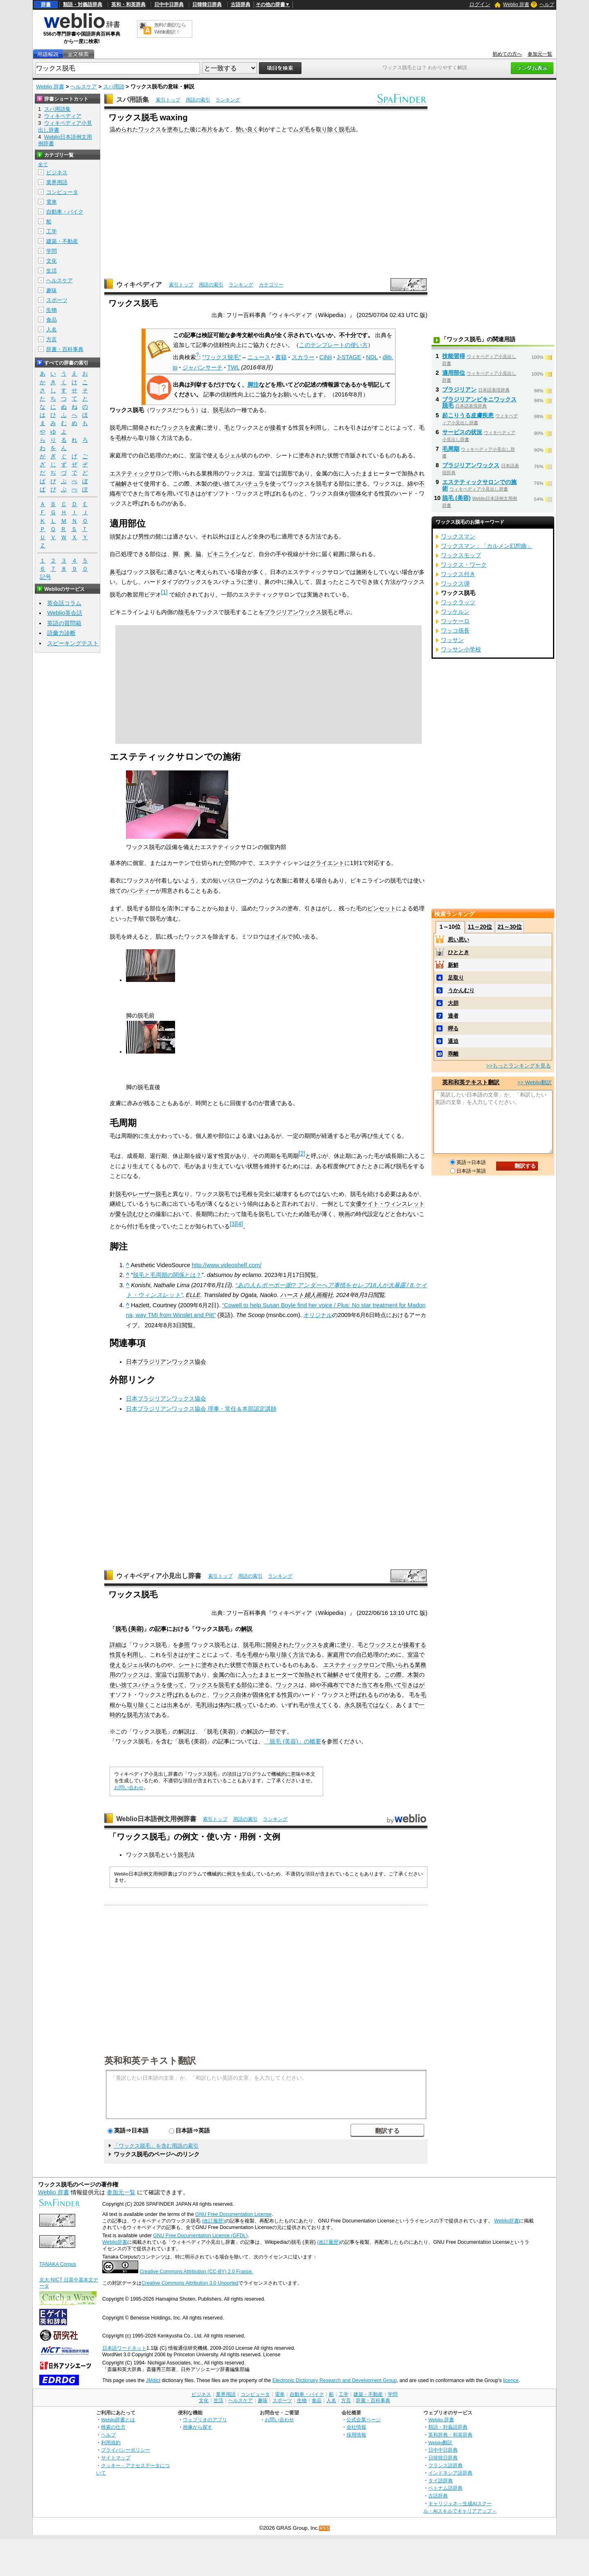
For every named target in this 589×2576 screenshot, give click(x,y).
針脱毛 (118, 1194)
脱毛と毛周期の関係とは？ (167, 1275)
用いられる (400, 1665)
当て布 (370, 1685)
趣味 (51, 290)
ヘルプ (547, 4)
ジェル (232, 455)
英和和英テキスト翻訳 (150, 2060)
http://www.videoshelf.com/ (226, 1265)
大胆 (453, 1003)
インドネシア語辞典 (450, 2472)
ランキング (228, 100)
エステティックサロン (138, 473)
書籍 (281, 357)
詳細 (115, 1645)
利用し (135, 1654)
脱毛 (344, 129)
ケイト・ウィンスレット (393, 1203)
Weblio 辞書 (516, 4)
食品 (51, 320)
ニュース (258, 357)
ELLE (193, 1295)
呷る (453, 1028)
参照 (184, 1645)
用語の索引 (198, 100)
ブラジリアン (459, 389)
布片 (207, 129)
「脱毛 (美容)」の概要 (292, 1741)
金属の (221, 1674)
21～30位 (509, 926)
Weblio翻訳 (440, 2442)
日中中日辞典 (169, 4)
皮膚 (195, 427)
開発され (277, 1645)
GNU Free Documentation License (233, 2214)
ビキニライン (224, 554)
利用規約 (111, 2442)
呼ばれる (178, 1694)
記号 (45, 577)
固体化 (261, 1694)
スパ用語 (113, 86)
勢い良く (247, 129)
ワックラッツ (458, 602)
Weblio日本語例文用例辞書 (156, 1818)
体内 (224, 1705)
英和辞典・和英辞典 (450, 2434)
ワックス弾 (455, 583)
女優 (356, 1203)
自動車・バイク (64, 212)
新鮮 (453, 965)
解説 (246, 1629)
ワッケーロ (455, 621)
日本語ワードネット (124, 2348)
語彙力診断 (61, 633)
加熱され (310, 1674)
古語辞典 (240, 4)
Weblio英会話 (64, 613)
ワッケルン (455, 611)
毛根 (121, 438)
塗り (346, 1645)
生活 (51, 271)
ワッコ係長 (455, 630)
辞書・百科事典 (64, 349)
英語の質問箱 (64, 623)
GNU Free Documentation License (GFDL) (200, 2235)
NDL (372, 357)
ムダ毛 (301, 129)
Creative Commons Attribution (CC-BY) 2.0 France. (196, 2271)
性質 (115, 1654)
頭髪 (115, 536)
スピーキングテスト (73, 643)
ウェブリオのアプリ (205, 2419)
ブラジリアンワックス (470, 465)
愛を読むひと (132, 1214)
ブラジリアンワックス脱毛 (298, 612)
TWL (233, 367)
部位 (247, 1685)
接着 (275, 427)
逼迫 (453, 1041)
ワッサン (452, 640)
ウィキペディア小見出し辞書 (158, 1575)
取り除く (327, 129)
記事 (160, 1629)
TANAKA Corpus (57, 2264)
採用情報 (356, 2434)
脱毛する (229, 1685)
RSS (325, 2528)
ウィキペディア (139, 284)
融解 (121, 483)
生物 (51, 310)
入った (250, 1674)
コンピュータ (62, 192)
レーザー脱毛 (150, 1194)
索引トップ (168, 100)
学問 (51, 251)
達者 (453, 1016)
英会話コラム (64, 603)
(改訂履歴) (213, 2221)
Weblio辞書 (506, 2221)
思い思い (458, 940)
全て (43, 164)
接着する (414, 1645)
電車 (51, 202)
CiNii (325, 357)
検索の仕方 (113, 2427)
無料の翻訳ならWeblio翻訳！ (170, 28)
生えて (318, 1705)
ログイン (479, 4)
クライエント (327, 863)
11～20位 (480, 926)
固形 (184, 1674)
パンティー (141, 890)
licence (511, 2380)
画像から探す (197, 2427)
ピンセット (381, 908)
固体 (356, 493)
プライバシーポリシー (125, 2449)
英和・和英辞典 (128, 4)
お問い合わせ (129, 1787)
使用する (367, 1674)
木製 (413, 1674)
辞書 (46, 4)
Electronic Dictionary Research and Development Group (334, 2380)
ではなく (378, 1705)
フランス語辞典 (445, 2465)
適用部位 (453, 372)
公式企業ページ (363, 2419)
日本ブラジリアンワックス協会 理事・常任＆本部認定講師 (201, 1408)
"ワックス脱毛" (221, 357)
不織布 (330, 1685)
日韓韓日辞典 (207, 4)
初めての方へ (507, 54)
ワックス (149, 129)
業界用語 (56, 182)
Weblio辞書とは (118, 2419)
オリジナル (317, 1315)
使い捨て (121, 1685)
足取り (456, 978)
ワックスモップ (461, 555)
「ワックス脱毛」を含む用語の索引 (155, 2146)
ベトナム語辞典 (445, 2487)
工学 (51, 231)
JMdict (153, 2380)
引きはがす (181, 1654)
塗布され (212, 1665)
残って (244, 1705)
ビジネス (56, 172)
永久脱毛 (355, 1705)
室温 (195, 455)
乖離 (453, 1054)
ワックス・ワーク (464, 564)
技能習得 (453, 356)
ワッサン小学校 (461, 649)
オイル (278, 936)
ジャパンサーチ (202, 367)
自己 (361, 1654)
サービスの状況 (462, 432)
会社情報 (356, 2427)
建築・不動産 (62, 241)
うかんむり (461, 990)
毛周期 (450, 449)
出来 (172, 1705)
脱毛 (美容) (129, 1629)
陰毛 (184, 612)
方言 (51, 339)
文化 (51, 261)
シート (187, 1665)
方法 (298, 1654)
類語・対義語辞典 (82, 4)
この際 (393, 1674)
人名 (51, 330)
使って (175, 1685)
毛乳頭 (204, 1705)
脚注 (253, 384)
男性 (144, 536)
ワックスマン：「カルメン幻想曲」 (487, 546)
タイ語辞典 (440, 2480)
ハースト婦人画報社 (306, 1295)
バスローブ (238, 880)
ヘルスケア (83, 86)
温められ (121, 129)
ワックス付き (458, 574)
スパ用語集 (132, 99)
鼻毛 (115, 572)
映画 (344, 1214)
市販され (258, 1665)
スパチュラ (250, 483)
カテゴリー (271, 285)
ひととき (458, 952)
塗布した (178, 129)
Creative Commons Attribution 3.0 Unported (190, 2283)
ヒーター (281, 1674)
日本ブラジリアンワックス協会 (166, 1361)
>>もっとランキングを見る (518, 1066)
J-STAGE (349, 357)
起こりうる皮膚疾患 (468, 415)
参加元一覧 (540, 54)
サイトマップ (115, 2457)
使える (118, 1665)
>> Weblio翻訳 (534, 1082)
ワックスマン (458, 536)
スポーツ (56, 300)
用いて (393, 1685)
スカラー (303, 357)
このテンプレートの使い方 (333, 345)
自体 (241, 1694)
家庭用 (335, 1654)
